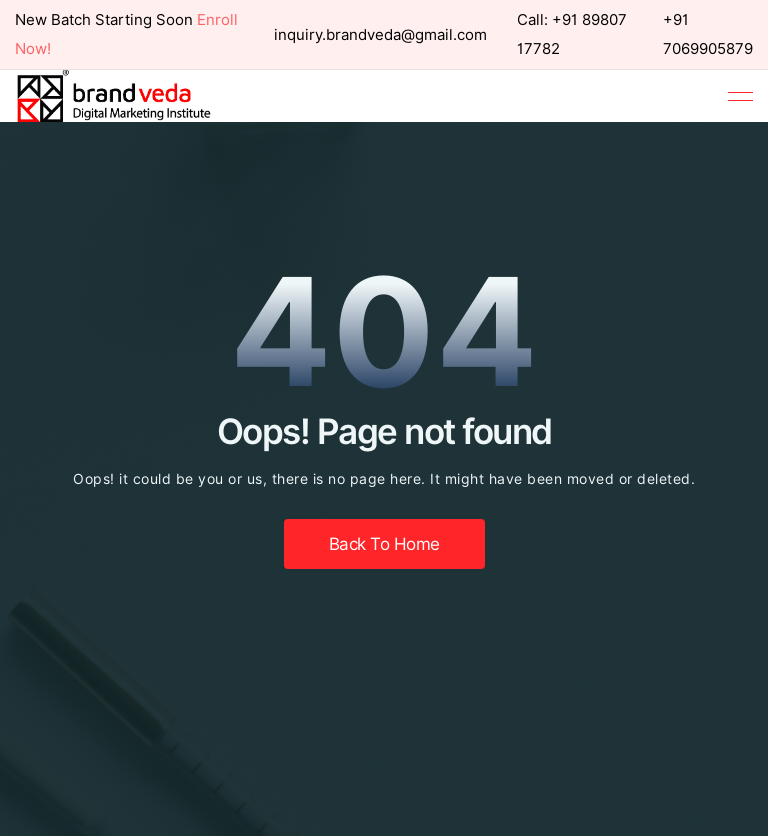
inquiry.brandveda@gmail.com (380, 35)
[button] (740, 96)
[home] (115, 96)
